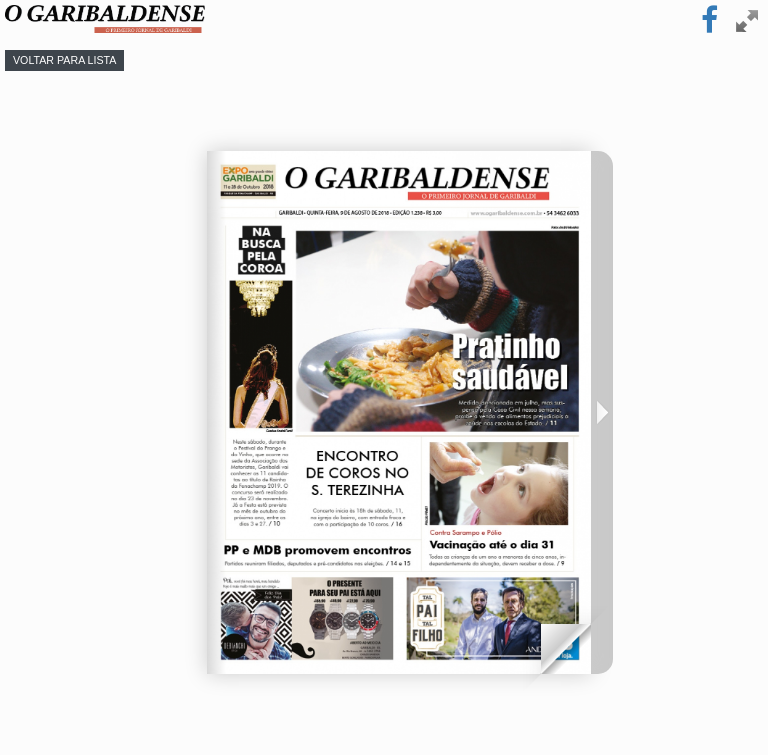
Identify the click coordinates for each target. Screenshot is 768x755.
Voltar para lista (64, 60)
